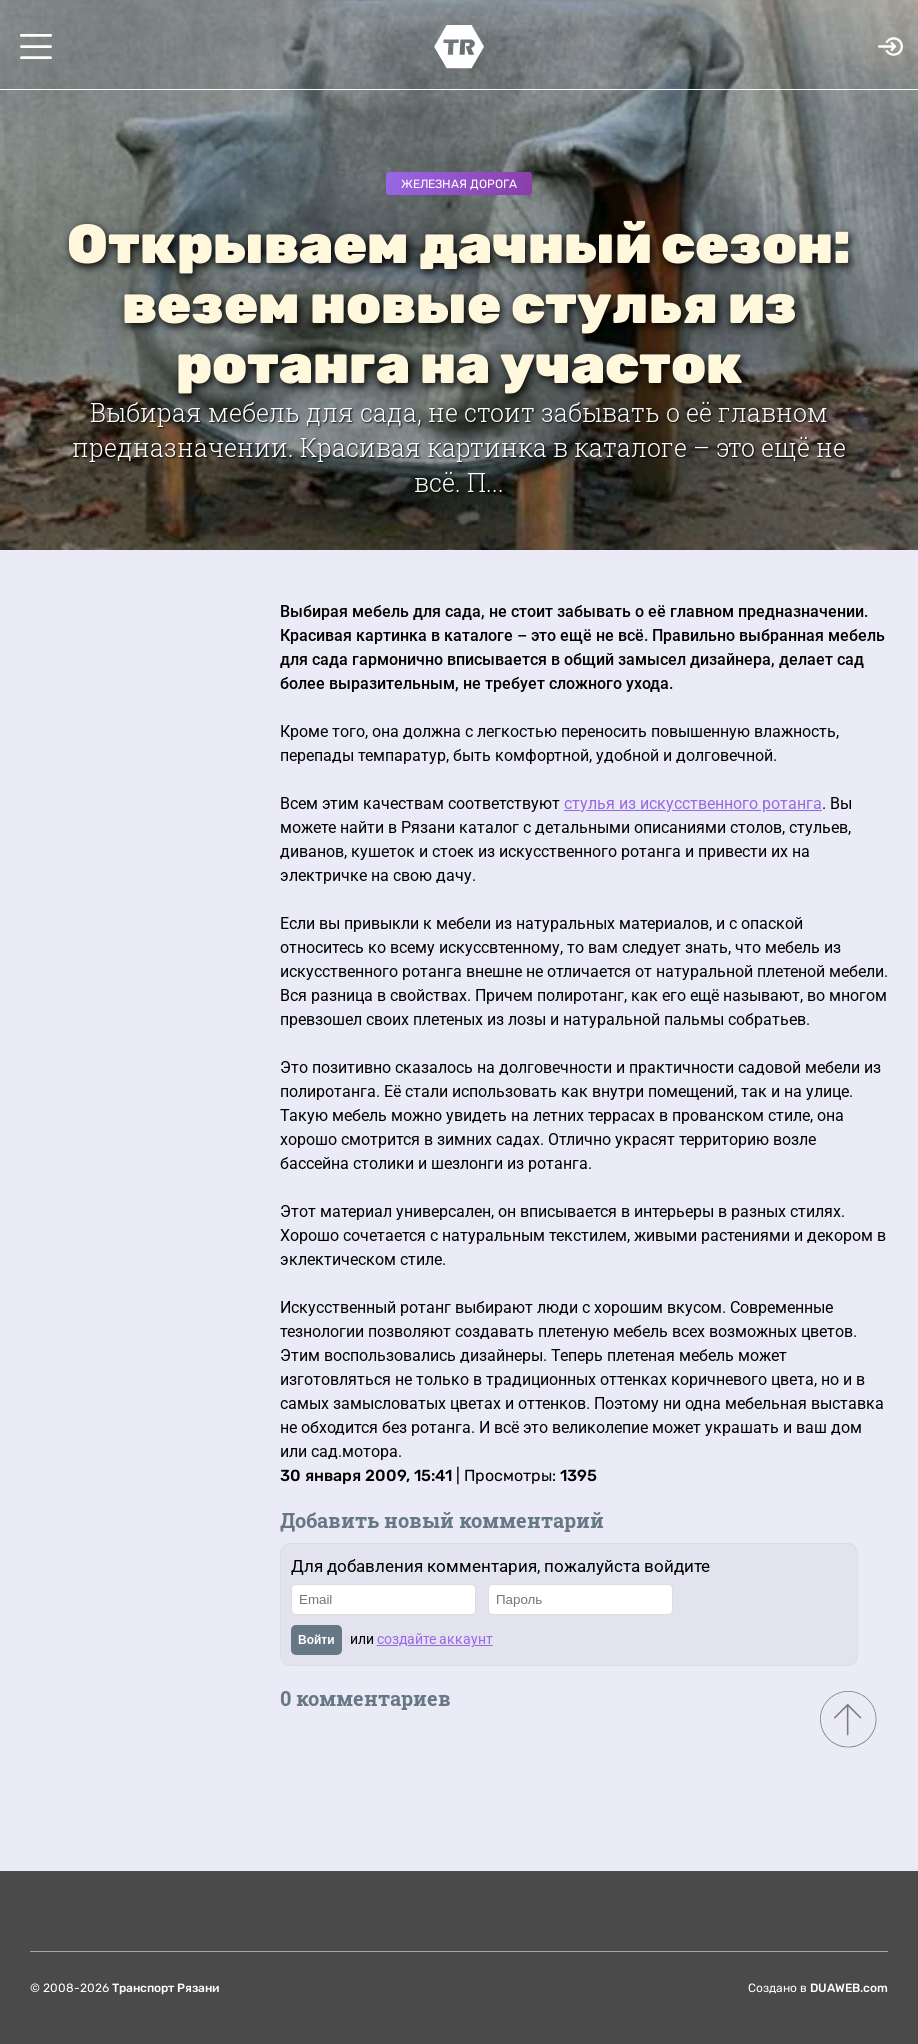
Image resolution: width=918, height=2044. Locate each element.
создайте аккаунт (435, 1639)
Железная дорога (459, 184)
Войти (316, 1640)
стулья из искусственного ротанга (693, 803)
